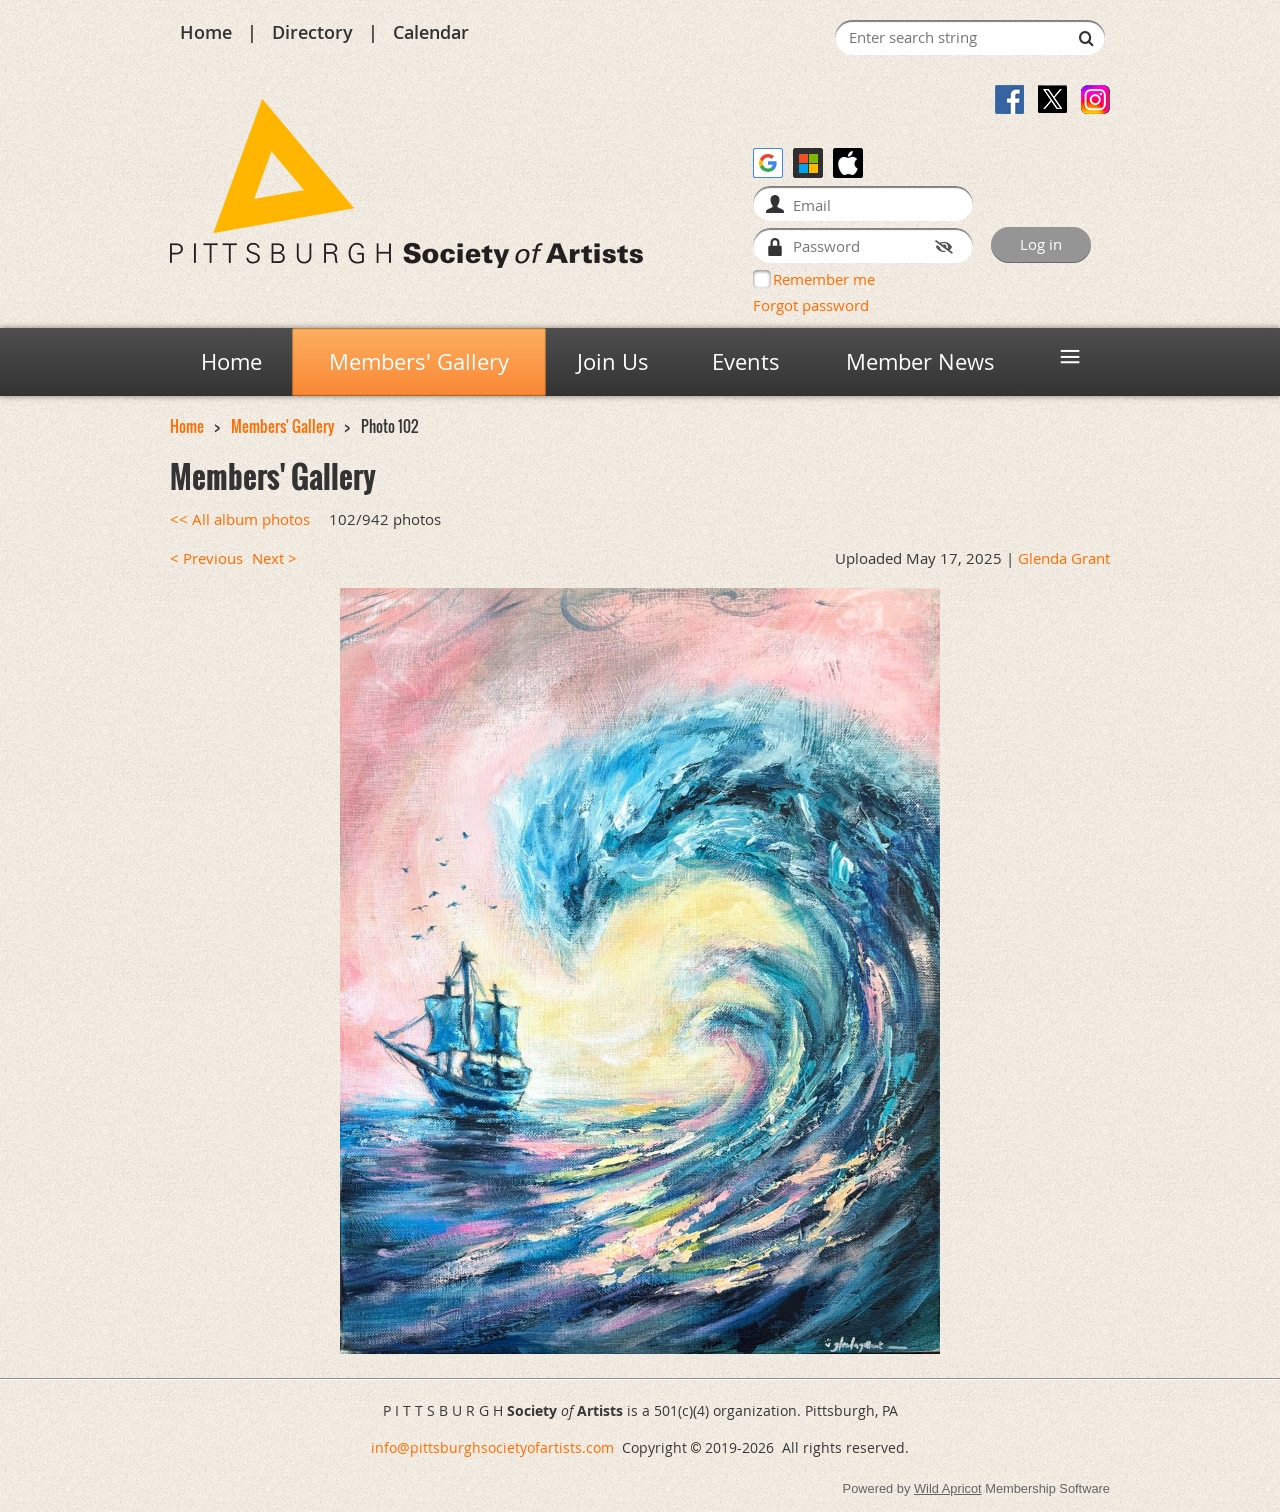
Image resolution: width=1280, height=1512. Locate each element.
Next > (274, 558)
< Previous (206, 558)
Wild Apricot (948, 1488)
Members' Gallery (282, 426)
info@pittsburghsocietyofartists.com (492, 1447)
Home (206, 32)
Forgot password (811, 305)
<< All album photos (240, 519)
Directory (312, 32)
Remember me (824, 279)
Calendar (431, 32)
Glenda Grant (1064, 558)
